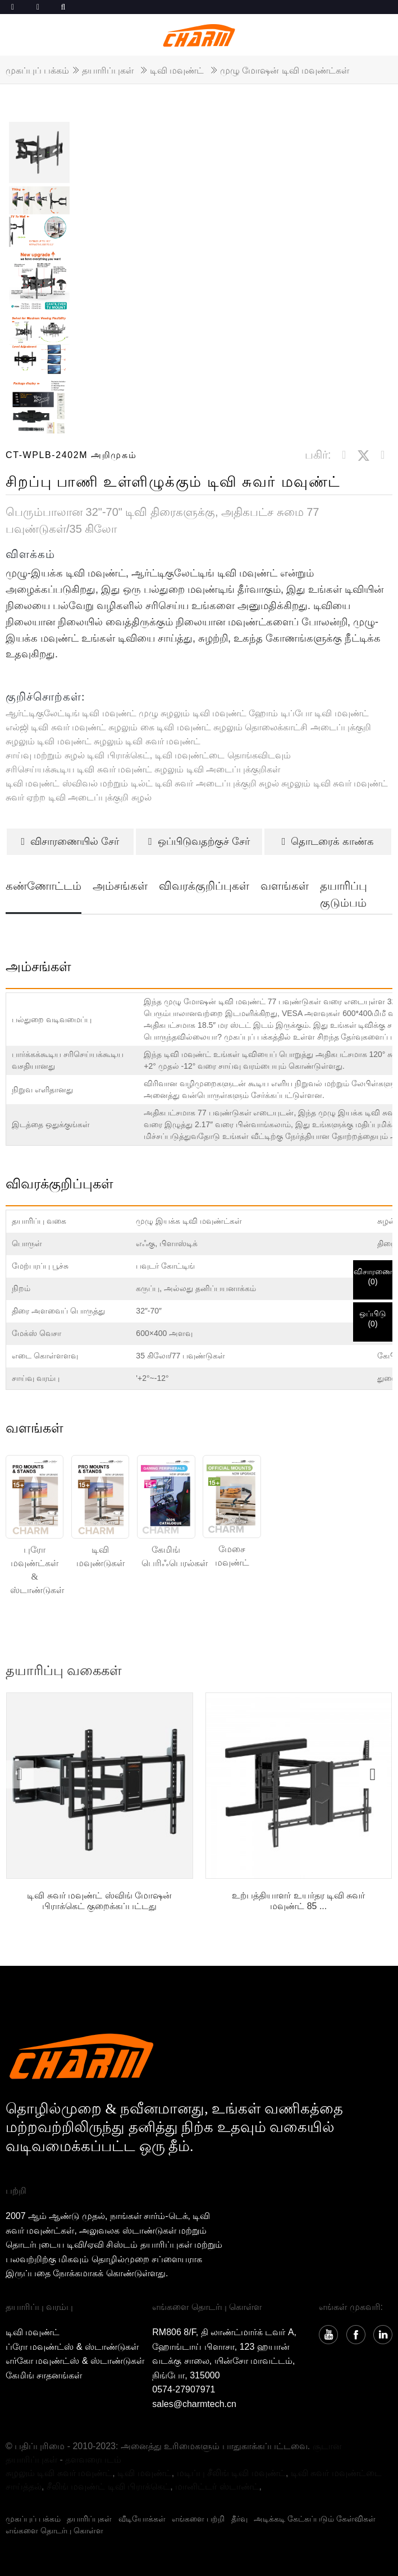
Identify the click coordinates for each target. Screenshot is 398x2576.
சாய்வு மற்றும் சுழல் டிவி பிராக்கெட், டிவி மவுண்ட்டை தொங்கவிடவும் (148, 755)
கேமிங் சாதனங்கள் (44, 2375)
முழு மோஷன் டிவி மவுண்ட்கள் (284, 70)
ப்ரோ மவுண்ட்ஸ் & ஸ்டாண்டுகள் (72, 2346)
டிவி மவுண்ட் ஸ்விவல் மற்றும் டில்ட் (79, 783)
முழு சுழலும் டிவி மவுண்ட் (192, 713)
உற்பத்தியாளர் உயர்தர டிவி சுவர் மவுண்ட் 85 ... (298, 1901)
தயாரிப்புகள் (108, 70)
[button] (373, 1774)
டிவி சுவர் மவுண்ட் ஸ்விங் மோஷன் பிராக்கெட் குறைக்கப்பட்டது (99, 1901)
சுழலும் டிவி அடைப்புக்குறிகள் (217, 769)
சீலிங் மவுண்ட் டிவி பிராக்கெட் (108, 2486)
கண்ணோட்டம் (43, 886)
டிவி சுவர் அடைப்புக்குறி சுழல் (217, 783)
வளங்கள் (284, 886)
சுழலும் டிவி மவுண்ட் (49, 741)
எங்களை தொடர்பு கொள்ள (54, 2530)
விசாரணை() (373, 1276)
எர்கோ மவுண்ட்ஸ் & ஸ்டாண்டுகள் (75, 2360)
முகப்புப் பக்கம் (37, 70)
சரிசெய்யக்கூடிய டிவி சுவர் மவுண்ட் (79, 769)
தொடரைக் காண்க (328, 841)
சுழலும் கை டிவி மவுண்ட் (159, 727)
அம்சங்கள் (120, 886)
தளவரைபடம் (93, 2459)
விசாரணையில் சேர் (70, 841)
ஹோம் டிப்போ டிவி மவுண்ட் (308, 713)
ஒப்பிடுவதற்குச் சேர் (199, 841)
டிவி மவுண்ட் (177, 70)
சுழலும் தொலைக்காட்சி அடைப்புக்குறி (292, 727)
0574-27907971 (183, 2389)
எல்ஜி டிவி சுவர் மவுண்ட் (56, 727)
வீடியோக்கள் (142, 2518)
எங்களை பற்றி (198, 2518)
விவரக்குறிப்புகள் (204, 886)
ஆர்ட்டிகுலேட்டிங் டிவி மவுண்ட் (71, 713)
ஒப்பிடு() (372, 1318)
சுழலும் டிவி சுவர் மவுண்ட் (147, 741)
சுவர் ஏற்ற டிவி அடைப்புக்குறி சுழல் (79, 797)
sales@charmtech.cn (194, 2404)
